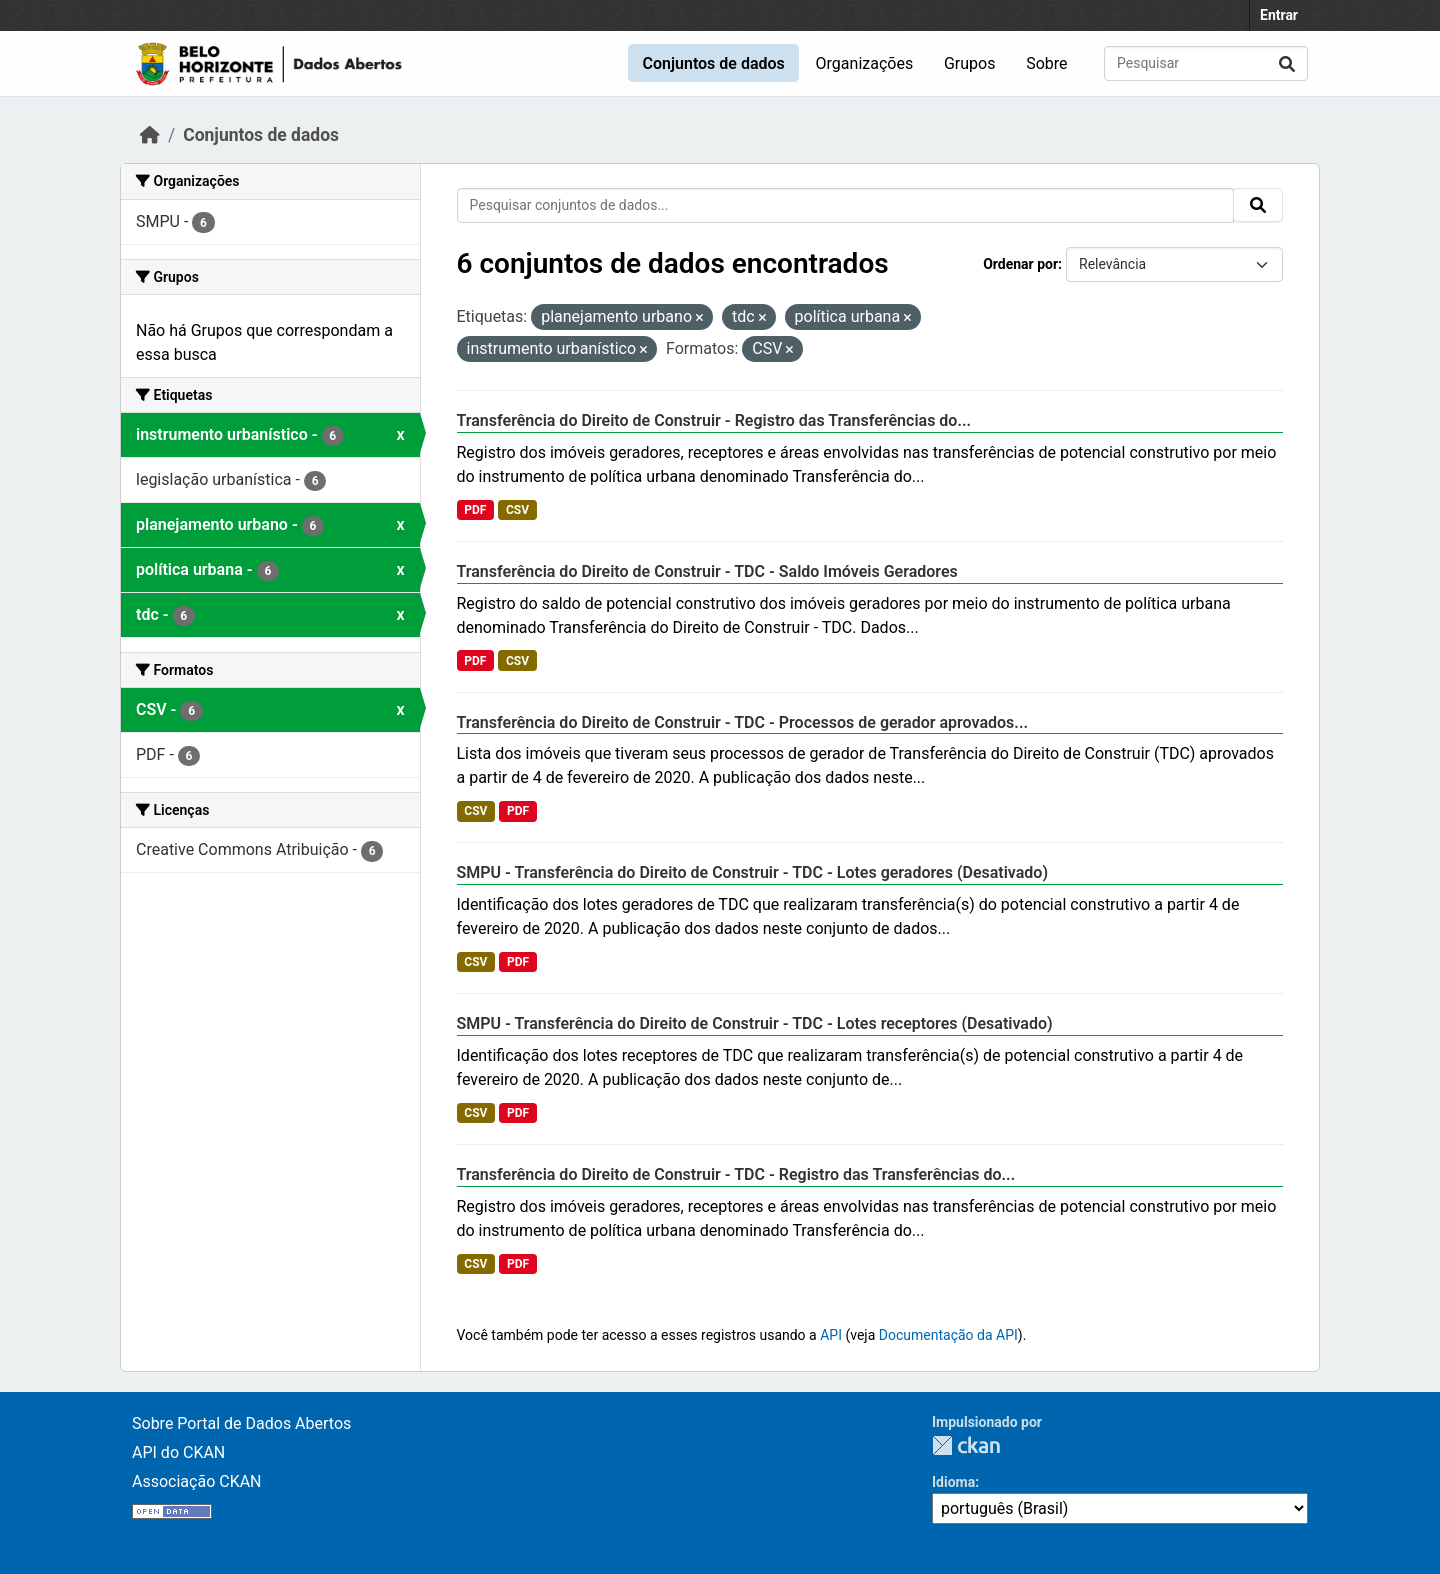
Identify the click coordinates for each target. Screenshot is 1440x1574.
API (831, 1335)
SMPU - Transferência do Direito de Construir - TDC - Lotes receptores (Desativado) (755, 1023)
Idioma (953, 1482)
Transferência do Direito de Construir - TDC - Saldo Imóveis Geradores (707, 571)
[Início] (150, 135)
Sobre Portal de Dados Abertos (241, 1423)
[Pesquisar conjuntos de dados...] (1206, 63)
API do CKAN (178, 1452)
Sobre (1046, 63)
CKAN (966, 1445)
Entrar (1279, 15)
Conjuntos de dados (713, 63)
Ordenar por (1020, 264)
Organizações (865, 63)
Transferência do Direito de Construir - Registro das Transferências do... (714, 420)
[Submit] (1287, 63)
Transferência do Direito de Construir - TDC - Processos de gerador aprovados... (742, 722)
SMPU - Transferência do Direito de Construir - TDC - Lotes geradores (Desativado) (753, 872)
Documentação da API (948, 1335)
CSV (517, 510)
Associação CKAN (197, 1481)
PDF (475, 510)
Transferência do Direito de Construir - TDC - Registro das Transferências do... (736, 1174)
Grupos (970, 63)
